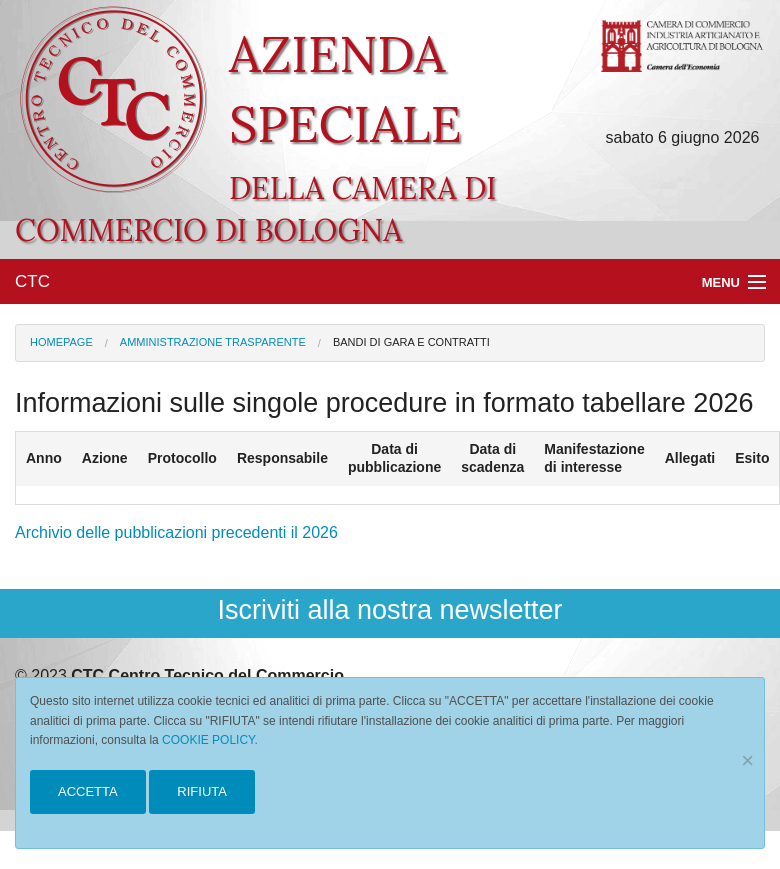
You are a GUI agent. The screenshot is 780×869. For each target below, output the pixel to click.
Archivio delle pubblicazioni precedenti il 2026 (176, 532)
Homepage (61, 342)
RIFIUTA (202, 791)
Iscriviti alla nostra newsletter (389, 610)
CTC (32, 281)
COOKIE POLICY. (210, 740)
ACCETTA (88, 791)
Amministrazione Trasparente (213, 342)
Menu (721, 282)
